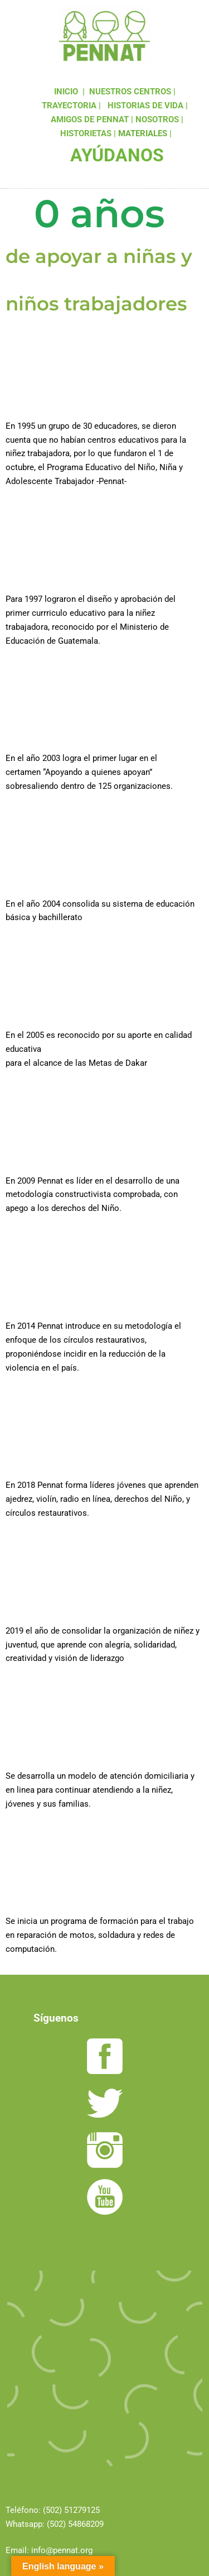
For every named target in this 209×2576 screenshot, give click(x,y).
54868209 (86, 2524)
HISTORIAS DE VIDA (145, 105)
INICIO (66, 92)
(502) (53, 2510)
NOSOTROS (157, 119)
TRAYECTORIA (69, 105)
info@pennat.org (62, 2550)
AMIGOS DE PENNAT (90, 119)
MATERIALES (142, 133)
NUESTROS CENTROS (130, 92)
